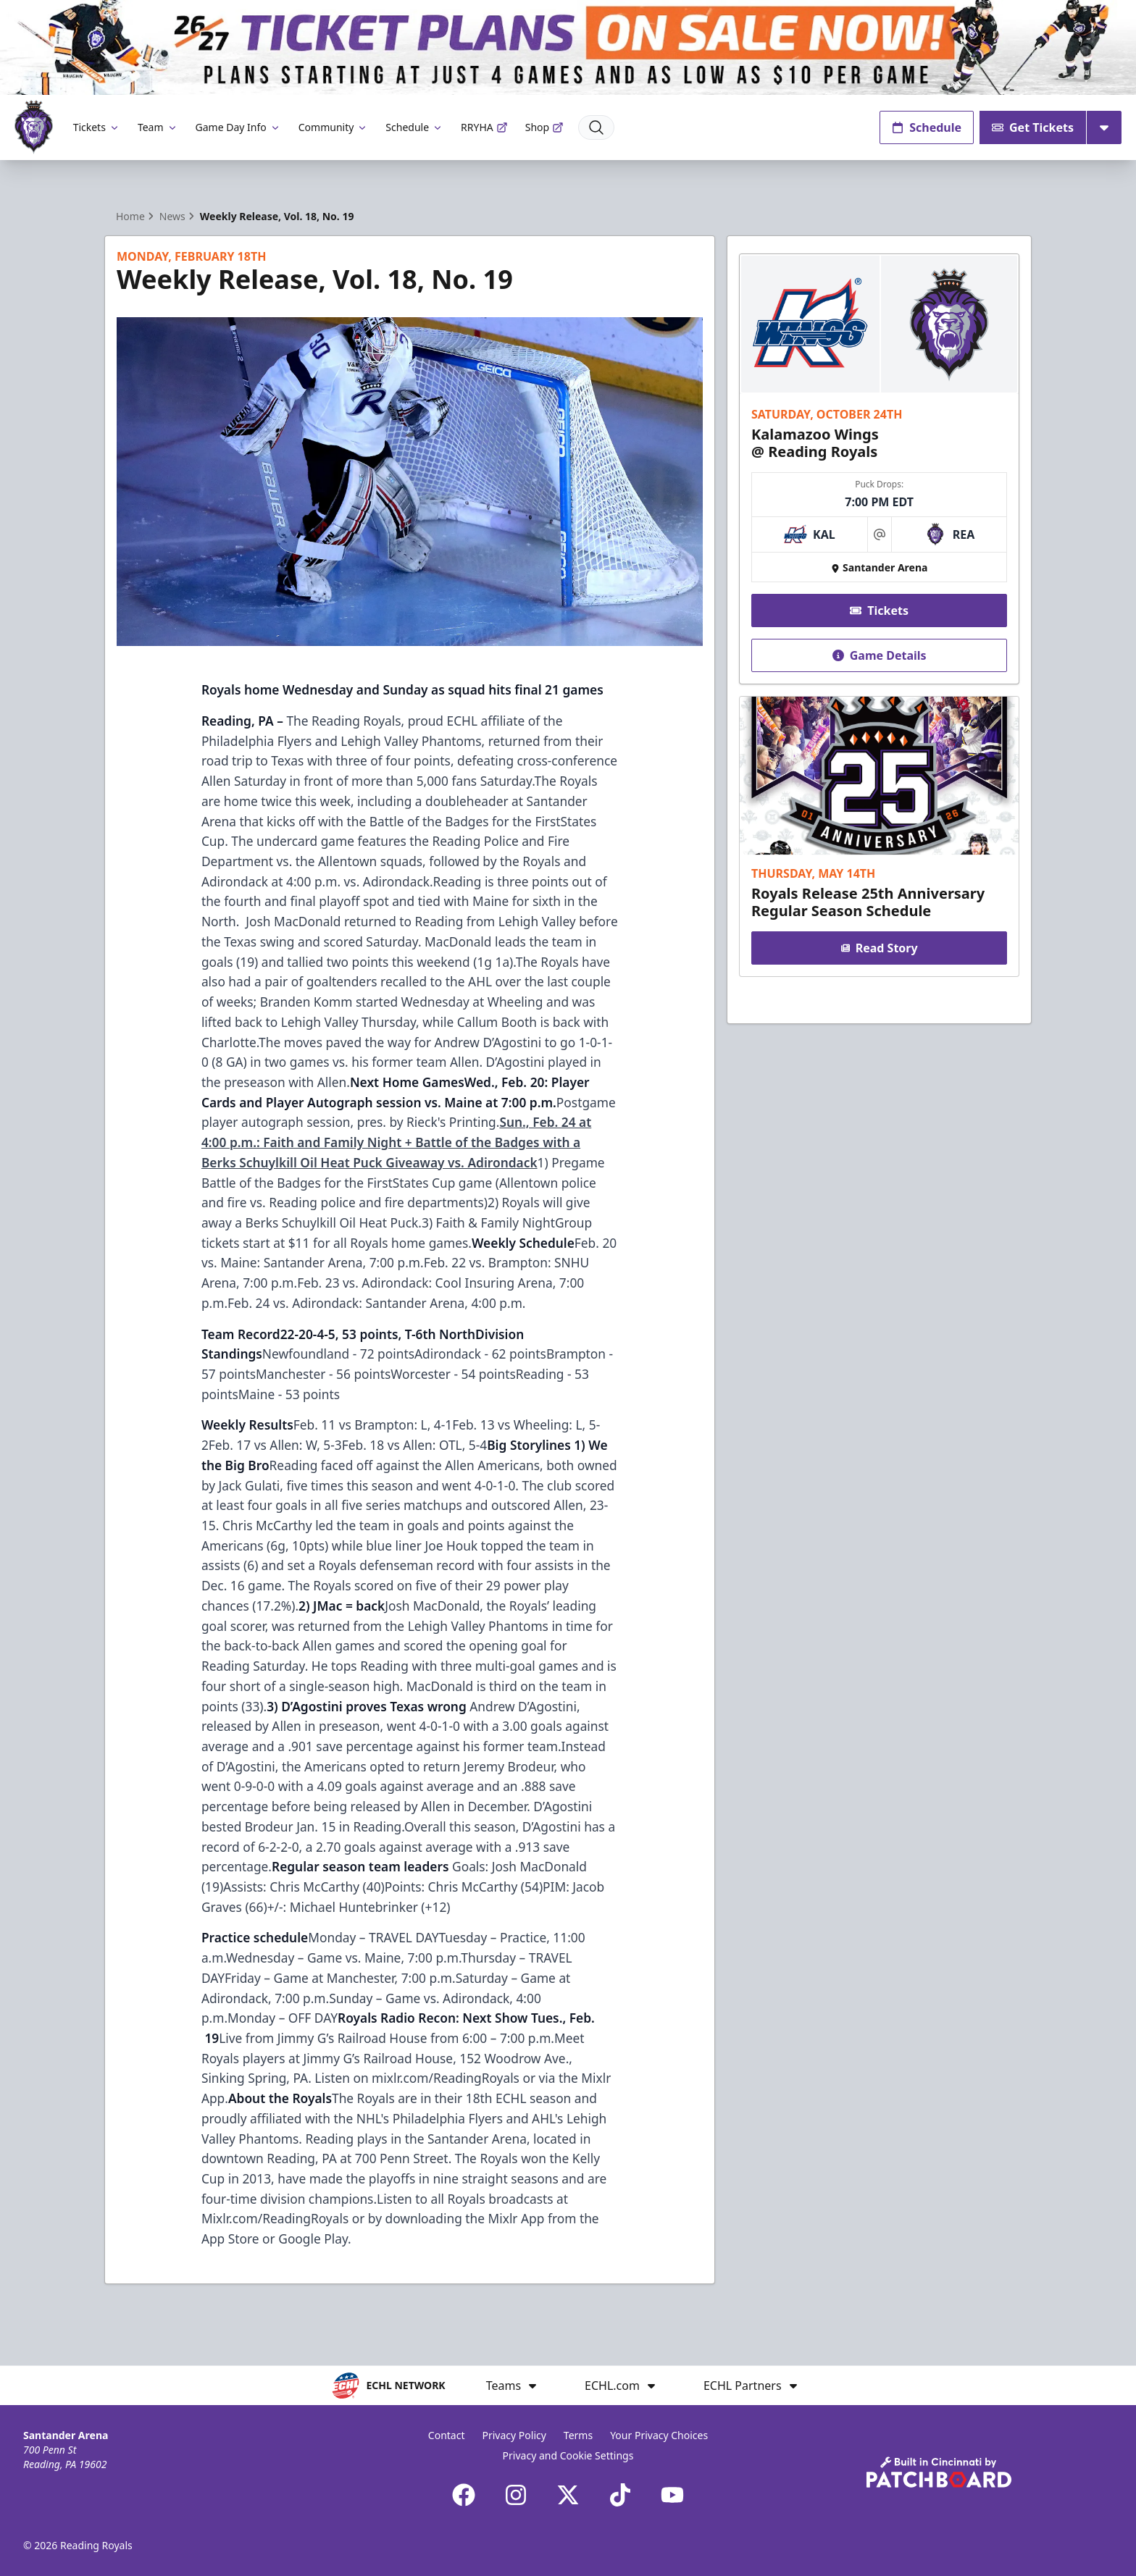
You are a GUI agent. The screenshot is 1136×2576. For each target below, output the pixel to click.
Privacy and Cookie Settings (568, 2455)
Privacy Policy (514, 2435)
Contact (446, 2435)
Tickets (96, 127)
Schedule (414, 127)
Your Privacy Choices (659, 2435)
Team (158, 127)
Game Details (879, 655)
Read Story (878, 948)
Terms (578, 2435)
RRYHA (484, 127)
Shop (544, 127)
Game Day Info (238, 127)
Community (333, 127)
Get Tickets (1033, 127)
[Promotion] (568, 47)
